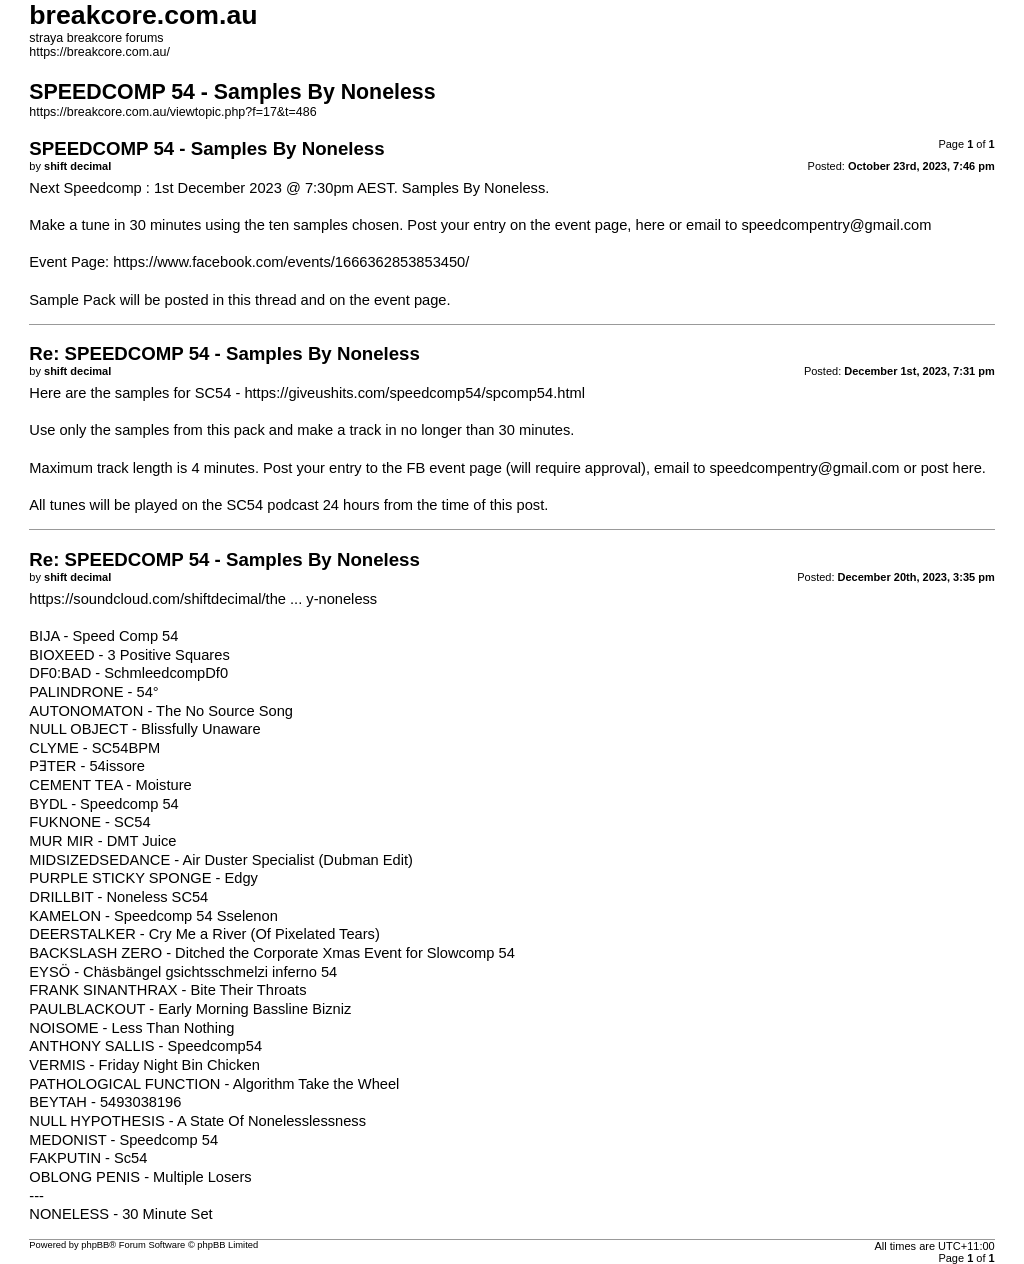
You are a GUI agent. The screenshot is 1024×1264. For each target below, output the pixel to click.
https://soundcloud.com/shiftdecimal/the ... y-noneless (203, 599)
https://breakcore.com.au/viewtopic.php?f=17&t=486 (172, 112)
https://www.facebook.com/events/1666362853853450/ (291, 262)
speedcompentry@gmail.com (836, 225)
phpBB (95, 1245)
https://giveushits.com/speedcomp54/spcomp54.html (414, 393)
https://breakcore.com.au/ (99, 52)
